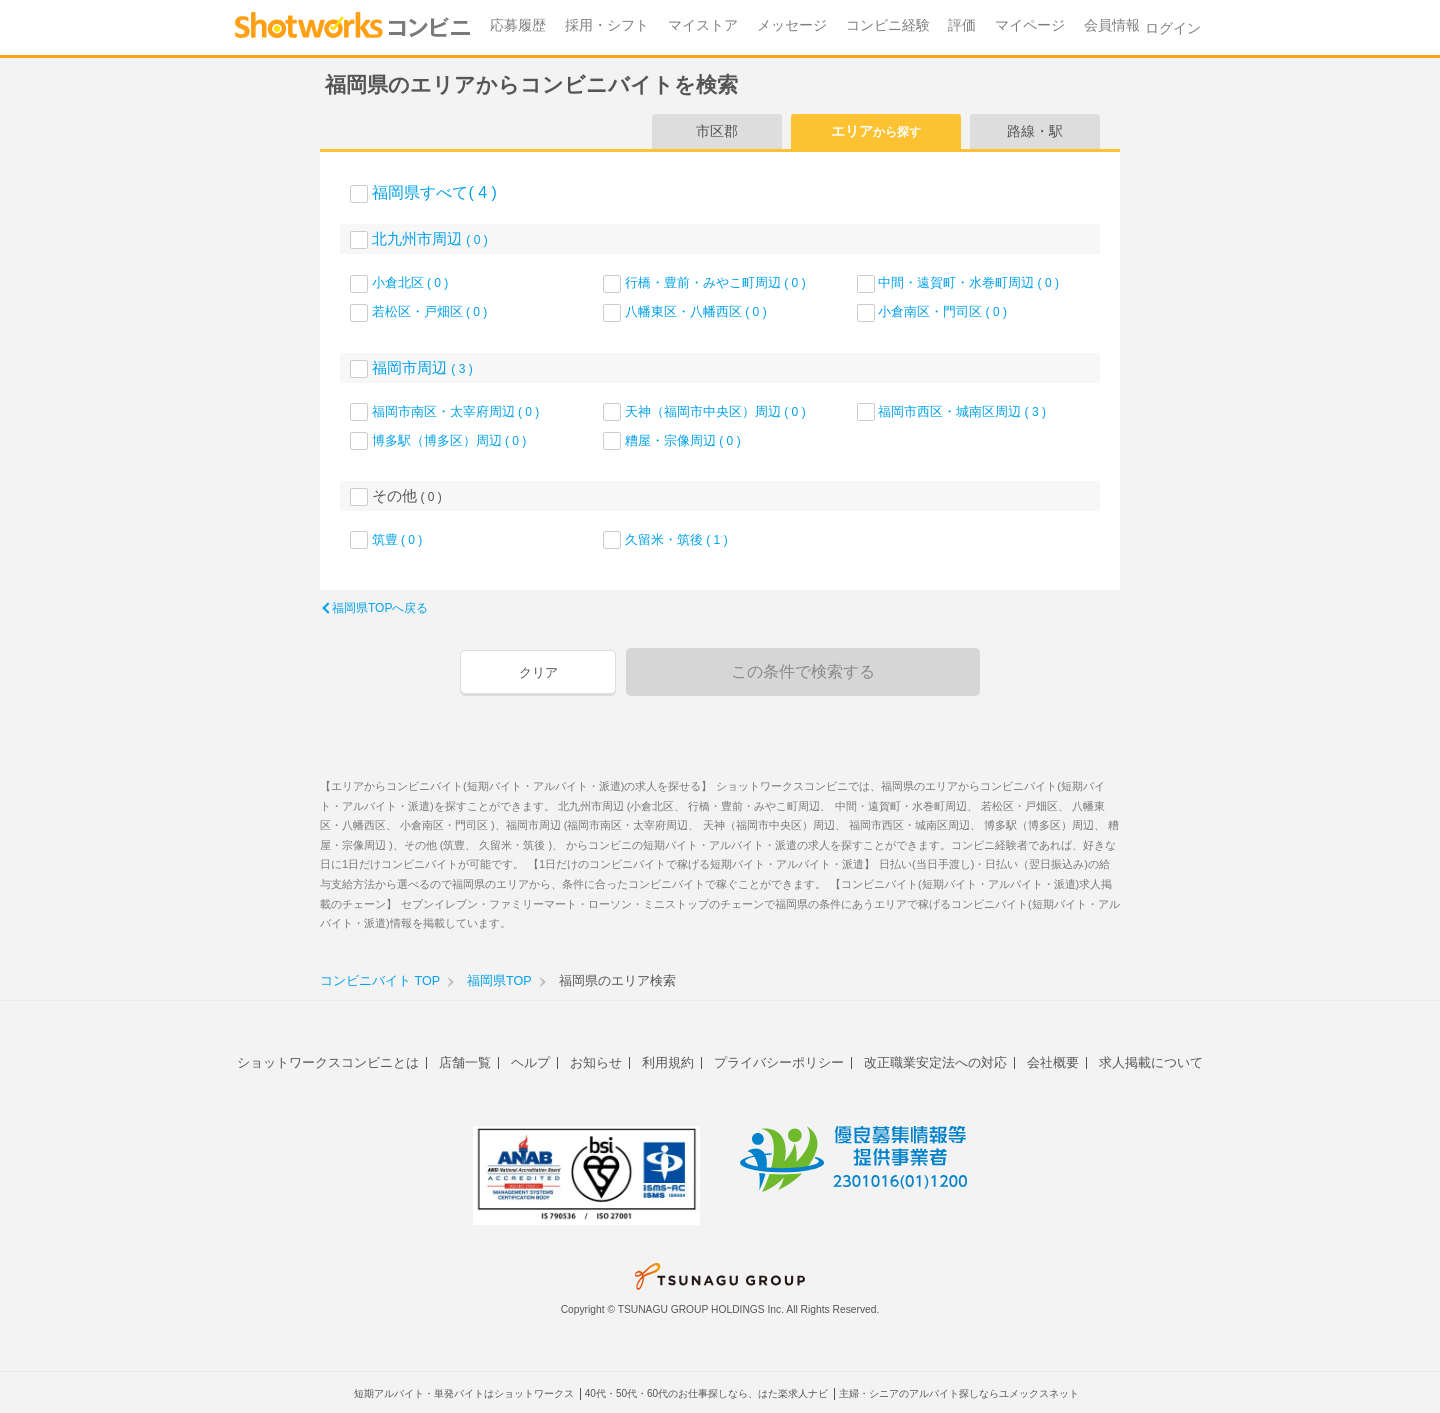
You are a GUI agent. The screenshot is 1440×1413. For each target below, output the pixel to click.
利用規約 (668, 1062)
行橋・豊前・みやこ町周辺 (715, 282)
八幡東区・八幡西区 (696, 311)
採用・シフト (607, 25)
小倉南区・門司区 (942, 311)
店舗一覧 (465, 1062)
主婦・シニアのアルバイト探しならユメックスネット (959, 1393)
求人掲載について (1151, 1062)
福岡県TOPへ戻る (380, 608)
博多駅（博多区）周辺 (449, 440)
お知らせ (596, 1062)
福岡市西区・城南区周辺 (962, 411)
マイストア (703, 25)
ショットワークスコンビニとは (328, 1062)
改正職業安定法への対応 (935, 1062)
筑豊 (397, 539)
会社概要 (1053, 1062)
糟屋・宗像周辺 (683, 440)
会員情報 (1112, 25)
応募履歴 (518, 25)
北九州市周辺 (430, 238)
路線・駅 (1035, 131)
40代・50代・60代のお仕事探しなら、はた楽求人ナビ (706, 1393)
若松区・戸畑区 (430, 311)
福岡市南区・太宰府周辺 (456, 411)
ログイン (1173, 28)
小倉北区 (410, 282)
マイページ (1030, 25)
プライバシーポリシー (779, 1062)
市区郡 (717, 131)
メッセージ (792, 25)
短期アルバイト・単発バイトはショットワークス (464, 1393)
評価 (962, 25)
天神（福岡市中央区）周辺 (715, 411)
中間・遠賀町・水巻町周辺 (968, 282)
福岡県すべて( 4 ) (434, 192)
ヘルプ (530, 1062)
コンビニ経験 (888, 25)
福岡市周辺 (422, 367)
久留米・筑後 (676, 539)
